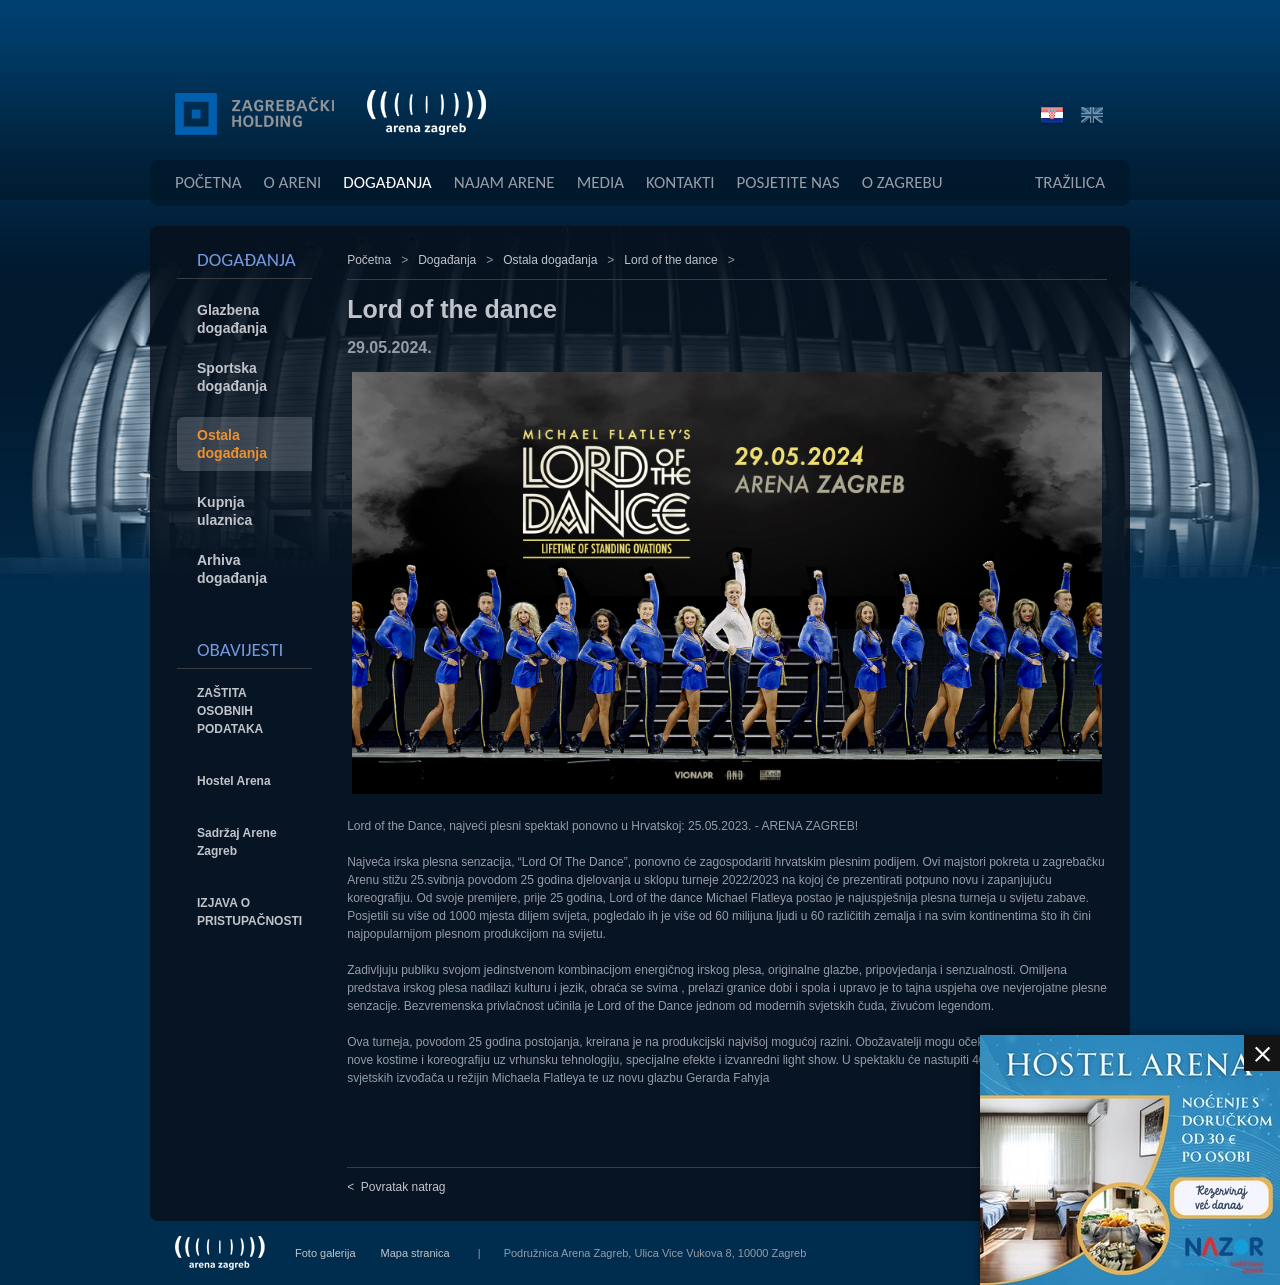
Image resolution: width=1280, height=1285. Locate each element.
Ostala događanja (550, 260)
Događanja (387, 182)
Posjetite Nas (788, 182)
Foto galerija (325, 1253)
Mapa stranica (415, 1253)
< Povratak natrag (396, 1187)
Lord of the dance (670, 260)
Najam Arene (504, 182)
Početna (208, 182)
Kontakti (680, 182)
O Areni (293, 182)
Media (600, 182)
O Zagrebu (902, 182)
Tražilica (1070, 182)
